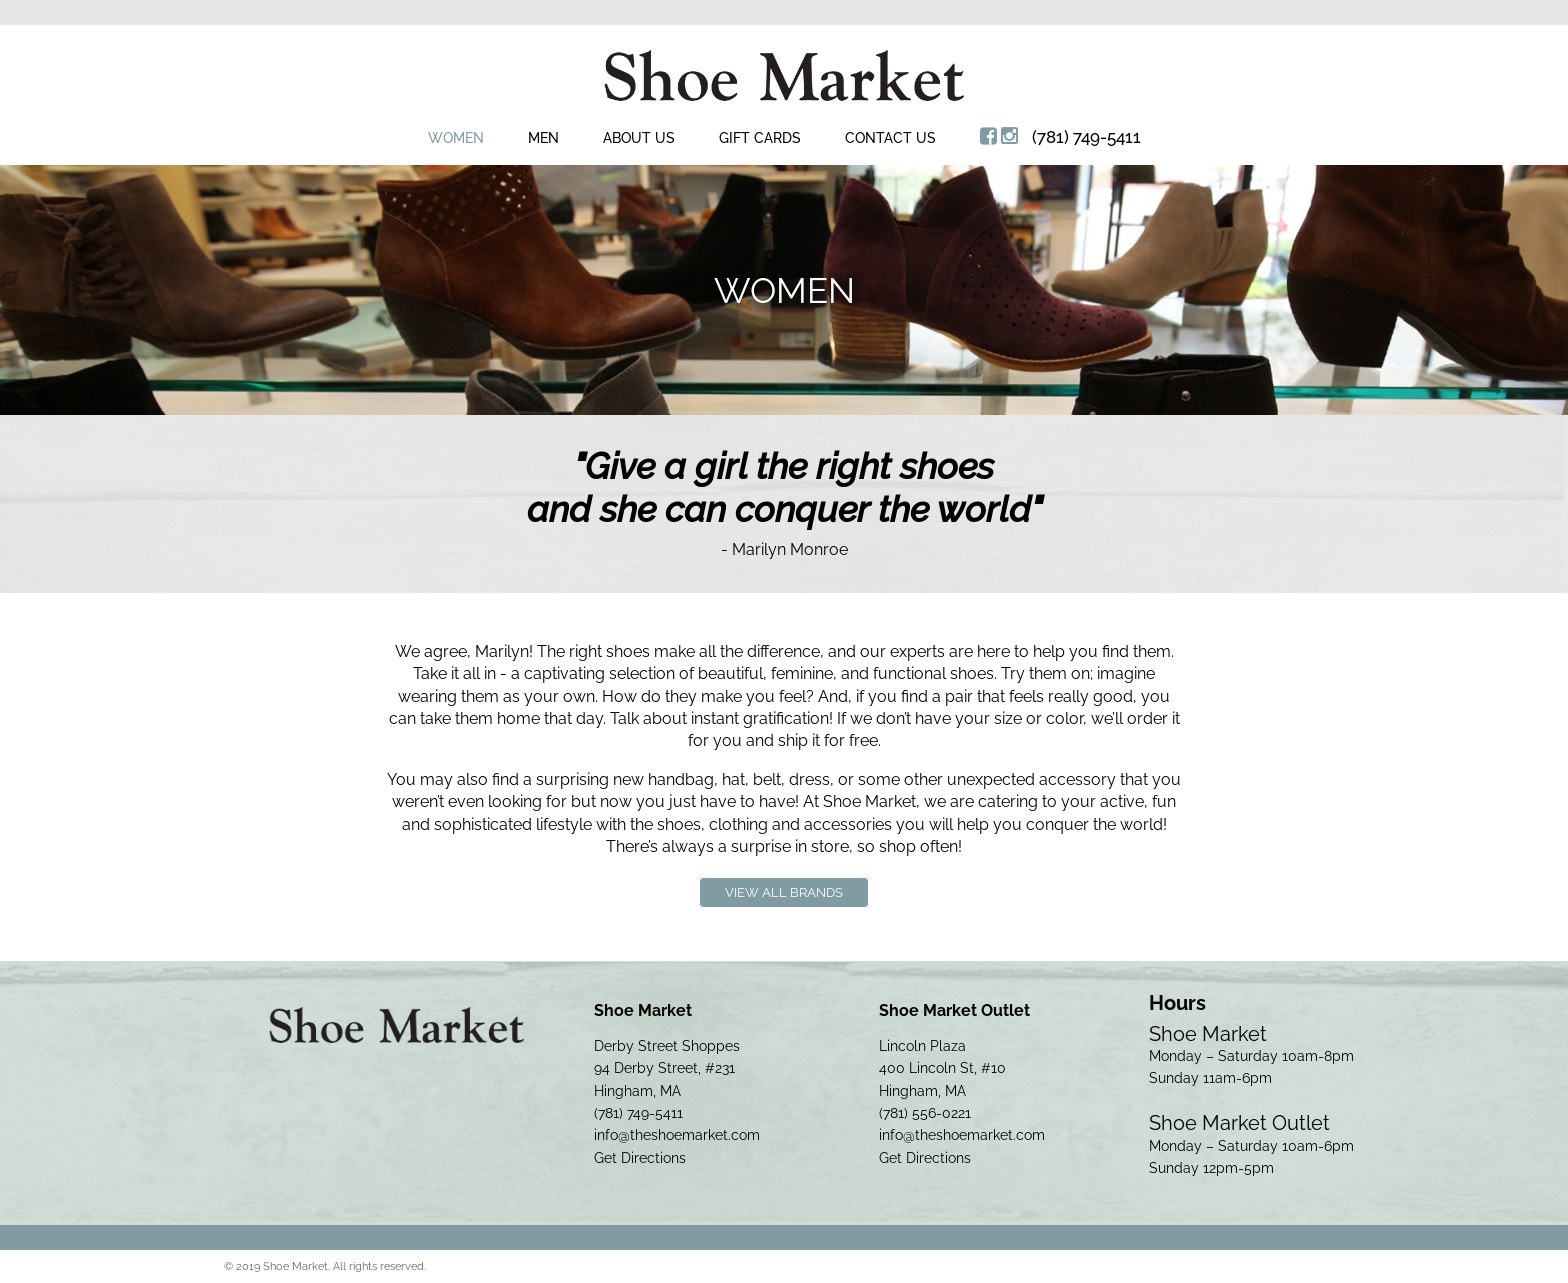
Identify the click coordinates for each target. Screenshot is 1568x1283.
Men (543, 138)
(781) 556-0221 (925, 1113)
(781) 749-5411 (1086, 137)
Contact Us (890, 138)
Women (456, 138)
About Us (639, 138)
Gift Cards (760, 138)
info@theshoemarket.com (677, 1135)
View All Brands (784, 892)
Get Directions (640, 1158)
